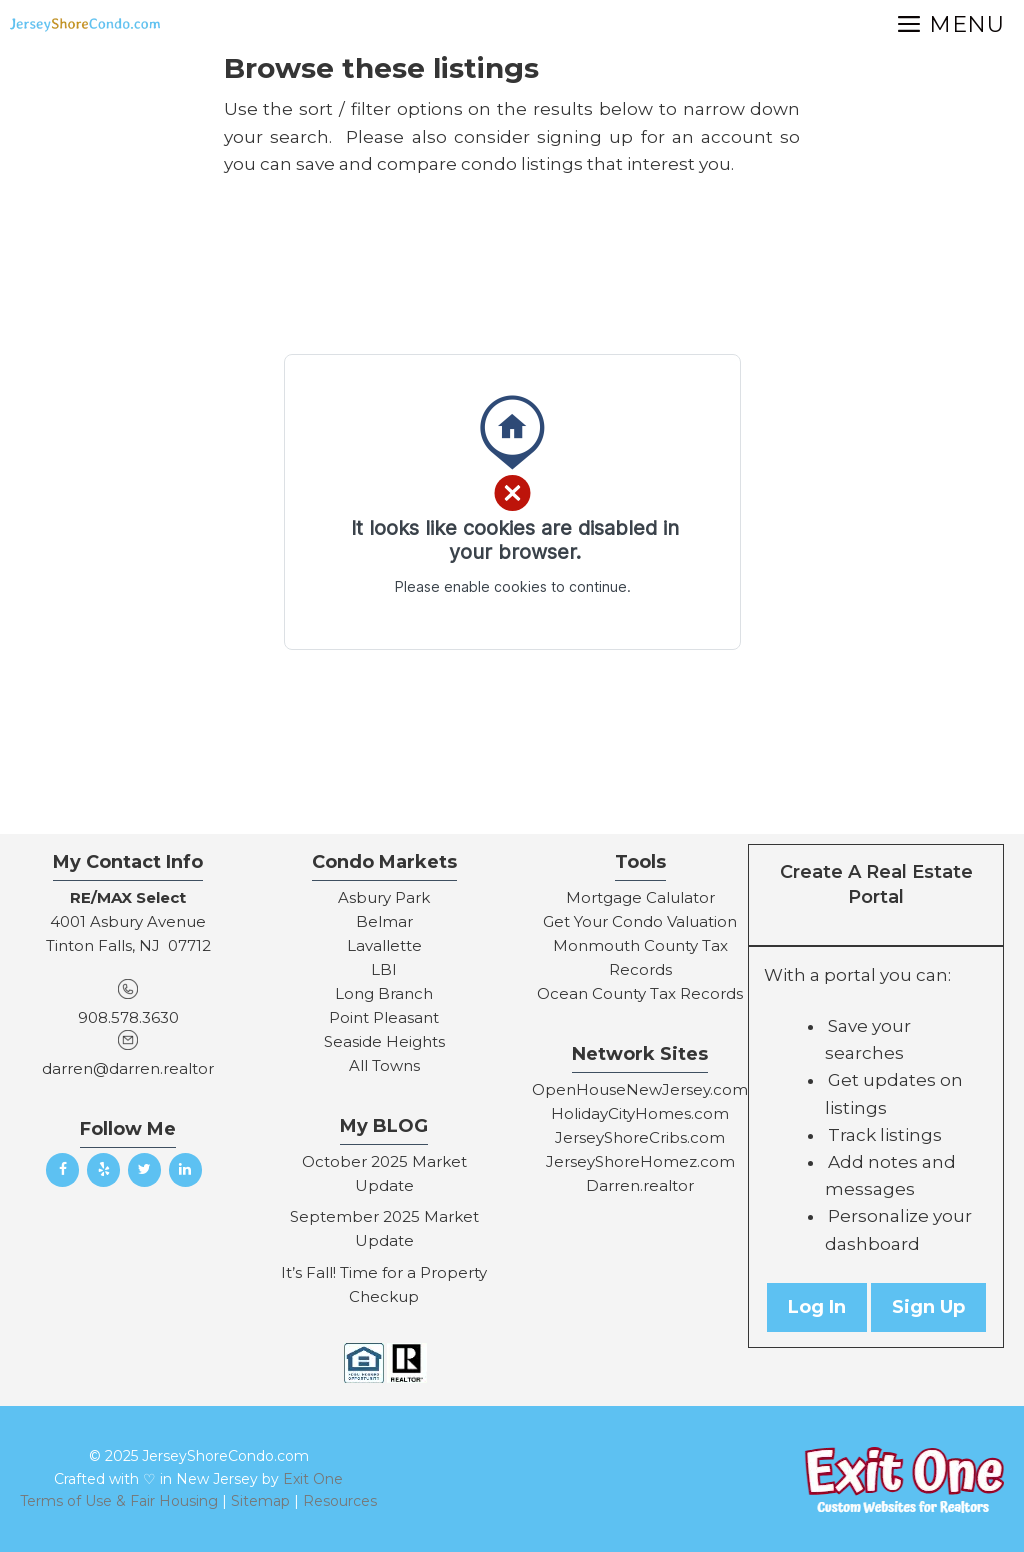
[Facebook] (62, 1170)
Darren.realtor (640, 1185)
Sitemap (260, 1501)
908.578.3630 (128, 1017)
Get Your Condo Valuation (640, 921)
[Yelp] (103, 1170)
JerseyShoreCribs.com (640, 1137)
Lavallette (384, 945)
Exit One (313, 1479)
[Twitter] (144, 1170)
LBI (384, 969)
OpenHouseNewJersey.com (640, 1089)
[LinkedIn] (185, 1170)
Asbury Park (384, 897)
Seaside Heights (384, 1041)
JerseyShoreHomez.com (640, 1161)
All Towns (384, 1065)
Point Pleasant (384, 1017)
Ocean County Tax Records (640, 993)
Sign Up (928, 1307)
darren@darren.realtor (128, 1068)
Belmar (384, 921)
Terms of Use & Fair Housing (119, 1501)
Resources (340, 1501)
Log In (817, 1307)
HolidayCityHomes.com (640, 1113)
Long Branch (384, 993)
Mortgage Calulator (640, 897)
